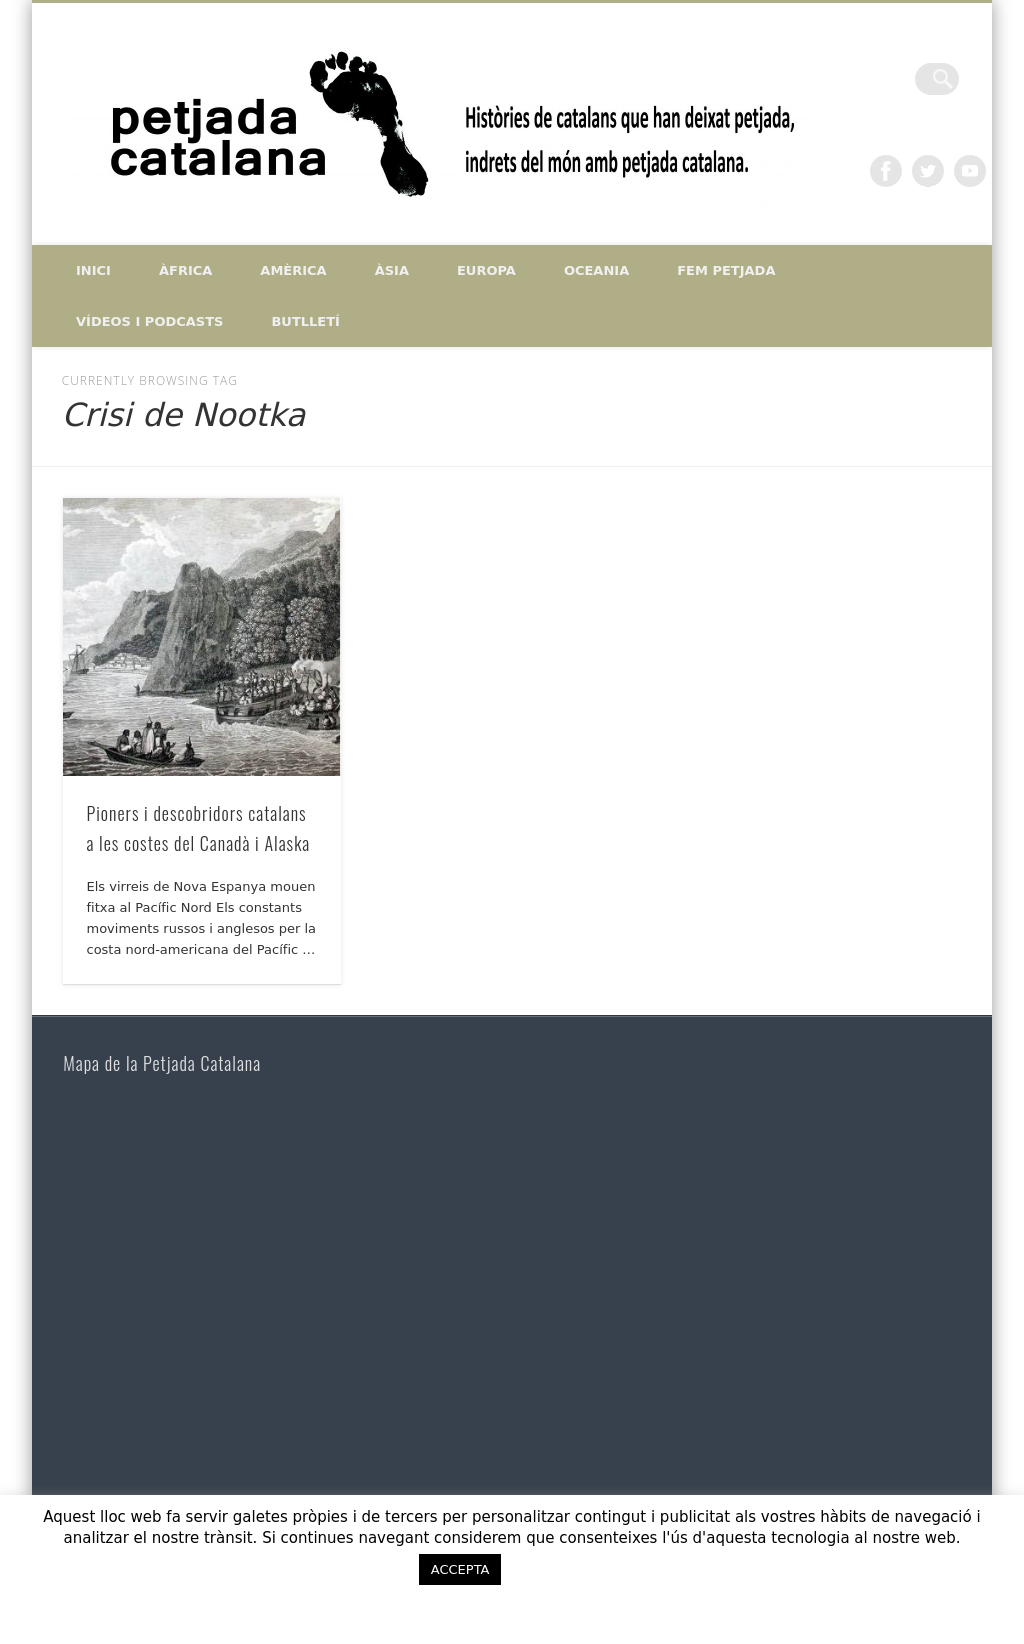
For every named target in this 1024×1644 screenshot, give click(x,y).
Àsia (392, 270)
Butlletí (305, 321)
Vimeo (970, 171)
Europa (486, 270)
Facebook (886, 171)
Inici (93, 270)
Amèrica (293, 270)
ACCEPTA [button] (460, 1569)
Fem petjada (726, 270)
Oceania (596, 270)
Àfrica (185, 270)
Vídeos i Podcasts (149, 321)
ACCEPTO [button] (573, 1569)
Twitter (928, 171)
